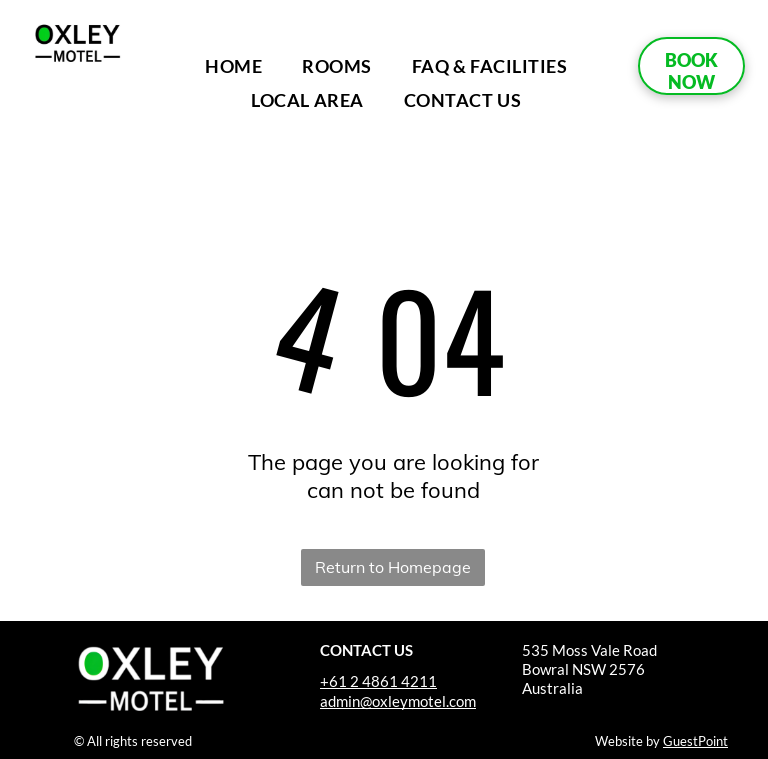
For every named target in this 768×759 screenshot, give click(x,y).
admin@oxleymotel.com (398, 701)
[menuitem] (233, 66)
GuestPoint (695, 741)
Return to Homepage (393, 567)
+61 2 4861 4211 (378, 681)
